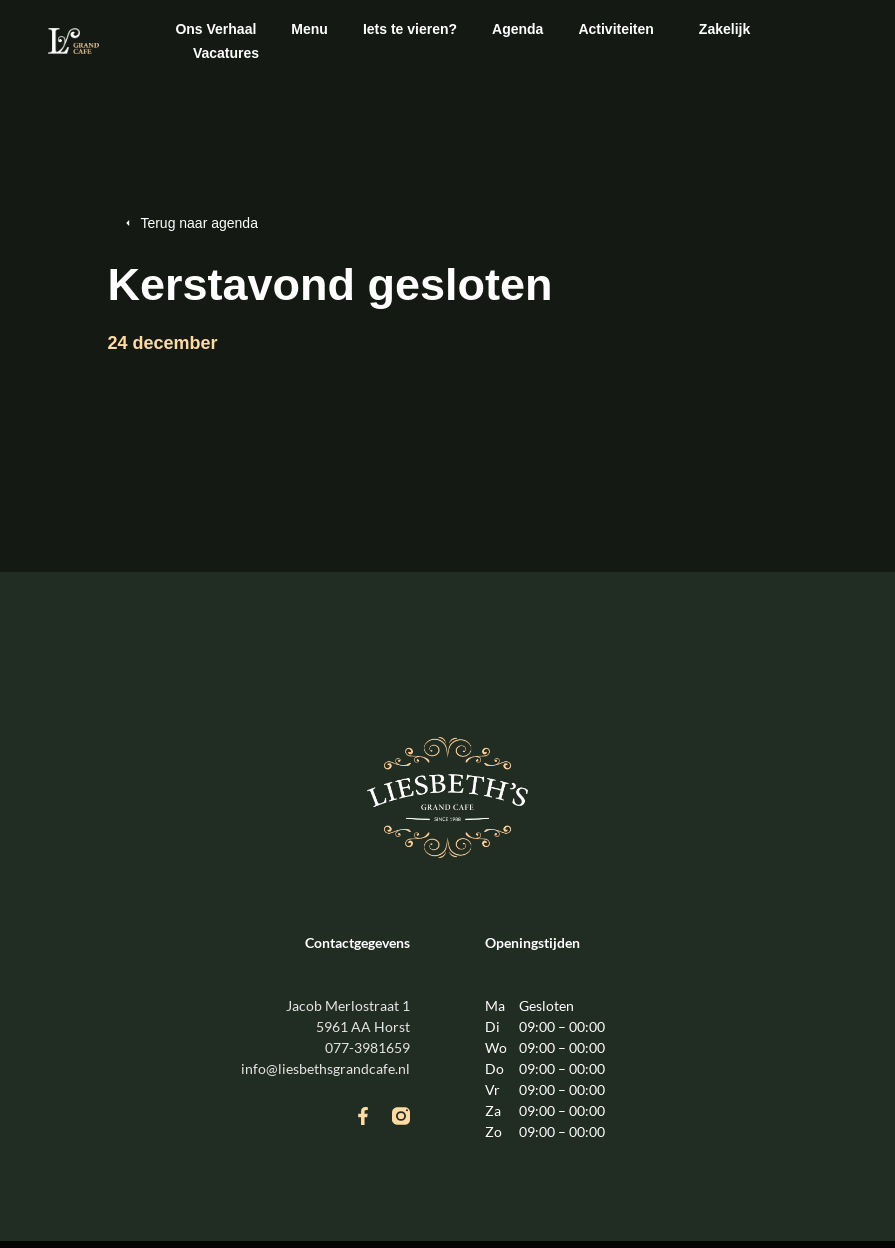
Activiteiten (620, 29)
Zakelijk (724, 29)
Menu (309, 29)
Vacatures (226, 53)
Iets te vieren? (410, 29)
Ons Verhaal (215, 29)
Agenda (517, 29)
